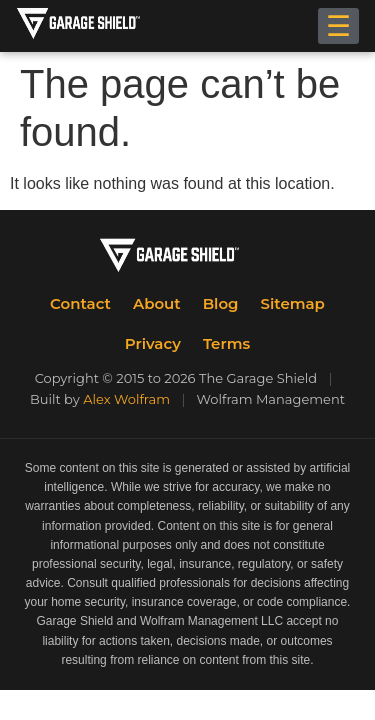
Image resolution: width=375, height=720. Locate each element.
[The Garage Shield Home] (98, 26)
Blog (221, 303)
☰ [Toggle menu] (338, 26)
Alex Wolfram (126, 399)
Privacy (153, 343)
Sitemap (293, 303)
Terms (226, 343)
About (157, 303)
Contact (80, 303)
